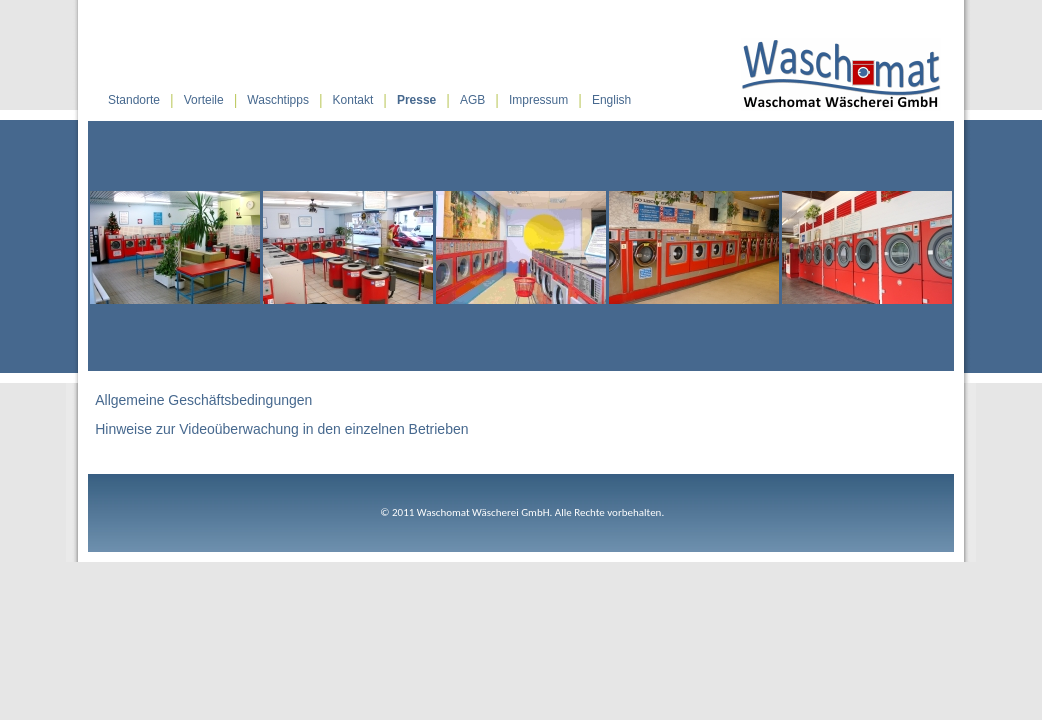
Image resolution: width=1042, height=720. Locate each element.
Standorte (134, 100)
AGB (472, 100)
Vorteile (204, 100)
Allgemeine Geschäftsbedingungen (203, 400)
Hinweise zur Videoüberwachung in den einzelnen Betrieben (281, 429)
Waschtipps (278, 100)
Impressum (538, 100)
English (611, 100)
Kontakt (353, 100)
